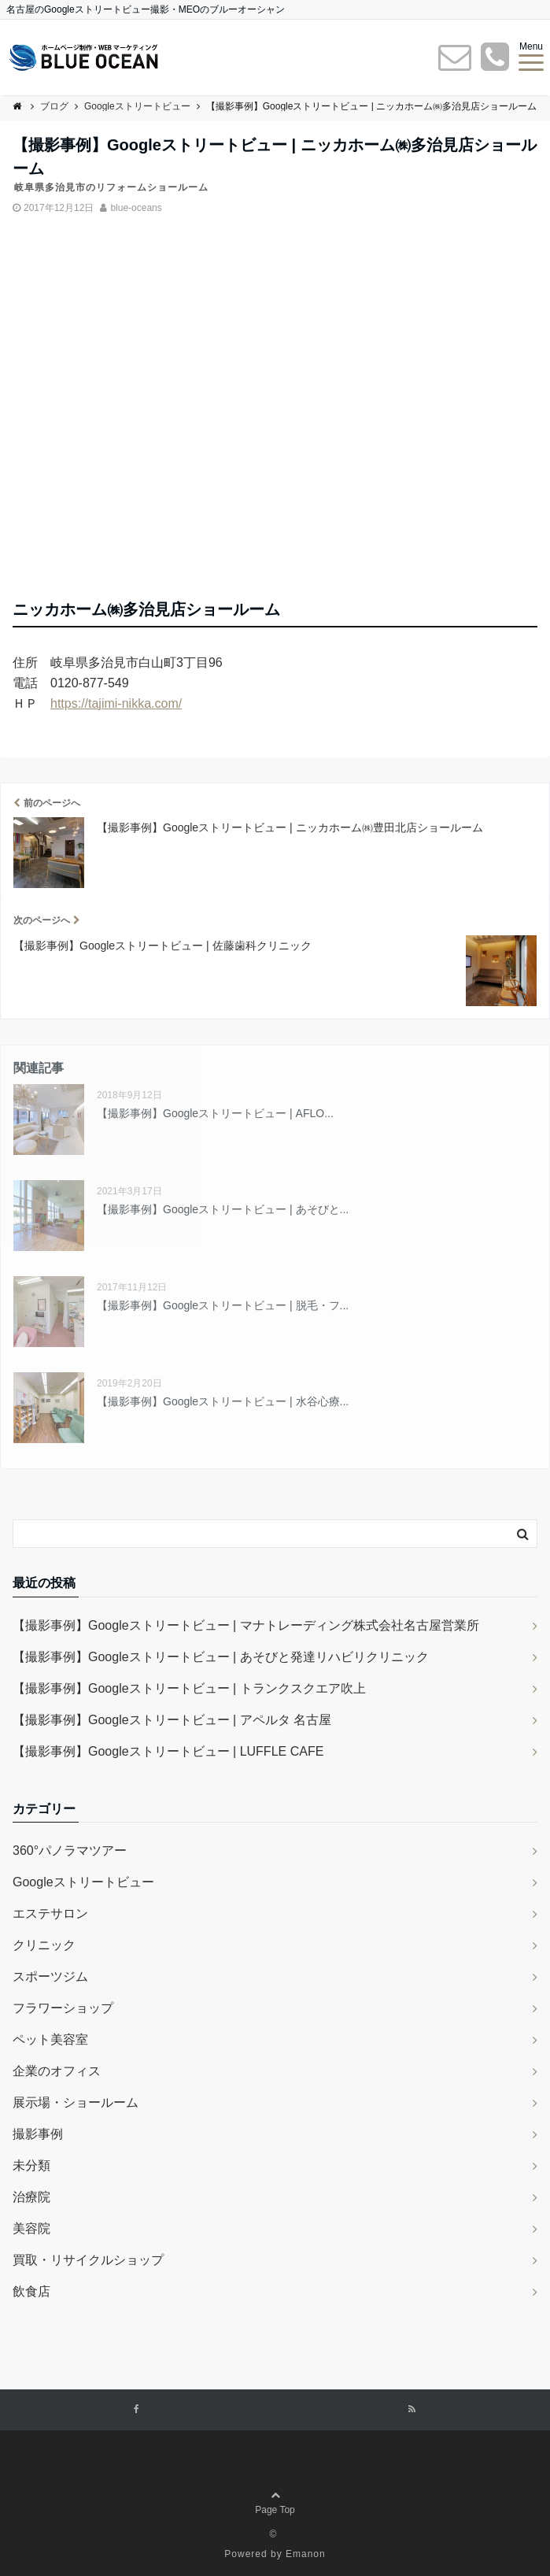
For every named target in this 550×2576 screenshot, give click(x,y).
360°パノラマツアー (70, 1850)
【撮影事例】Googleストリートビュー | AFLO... (215, 1113)
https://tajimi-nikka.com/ (116, 703)
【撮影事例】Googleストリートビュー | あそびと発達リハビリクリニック (221, 1657)
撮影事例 (38, 2134)
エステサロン (50, 1913)
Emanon (306, 2553)
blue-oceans (135, 207)
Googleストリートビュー (83, 1882)
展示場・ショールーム (75, 2102)
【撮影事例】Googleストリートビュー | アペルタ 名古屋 (172, 1720)
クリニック (44, 1945)
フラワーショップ (63, 2008)
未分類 (31, 2165)
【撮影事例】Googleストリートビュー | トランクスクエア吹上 (189, 1688)
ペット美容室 (50, 2039)
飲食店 (31, 2291)
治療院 (31, 2197)
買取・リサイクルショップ (88, 2260)
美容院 (31, 2228)
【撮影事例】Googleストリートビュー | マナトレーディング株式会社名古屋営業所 (246, 1625)
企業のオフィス (57, 2071)
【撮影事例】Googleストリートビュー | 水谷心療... (223, 1401)
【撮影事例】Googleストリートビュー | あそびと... (223, 1209)
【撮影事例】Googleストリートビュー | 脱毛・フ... (223, 1305)
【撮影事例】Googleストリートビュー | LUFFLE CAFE (168, 1751)
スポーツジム (50, 1976)
